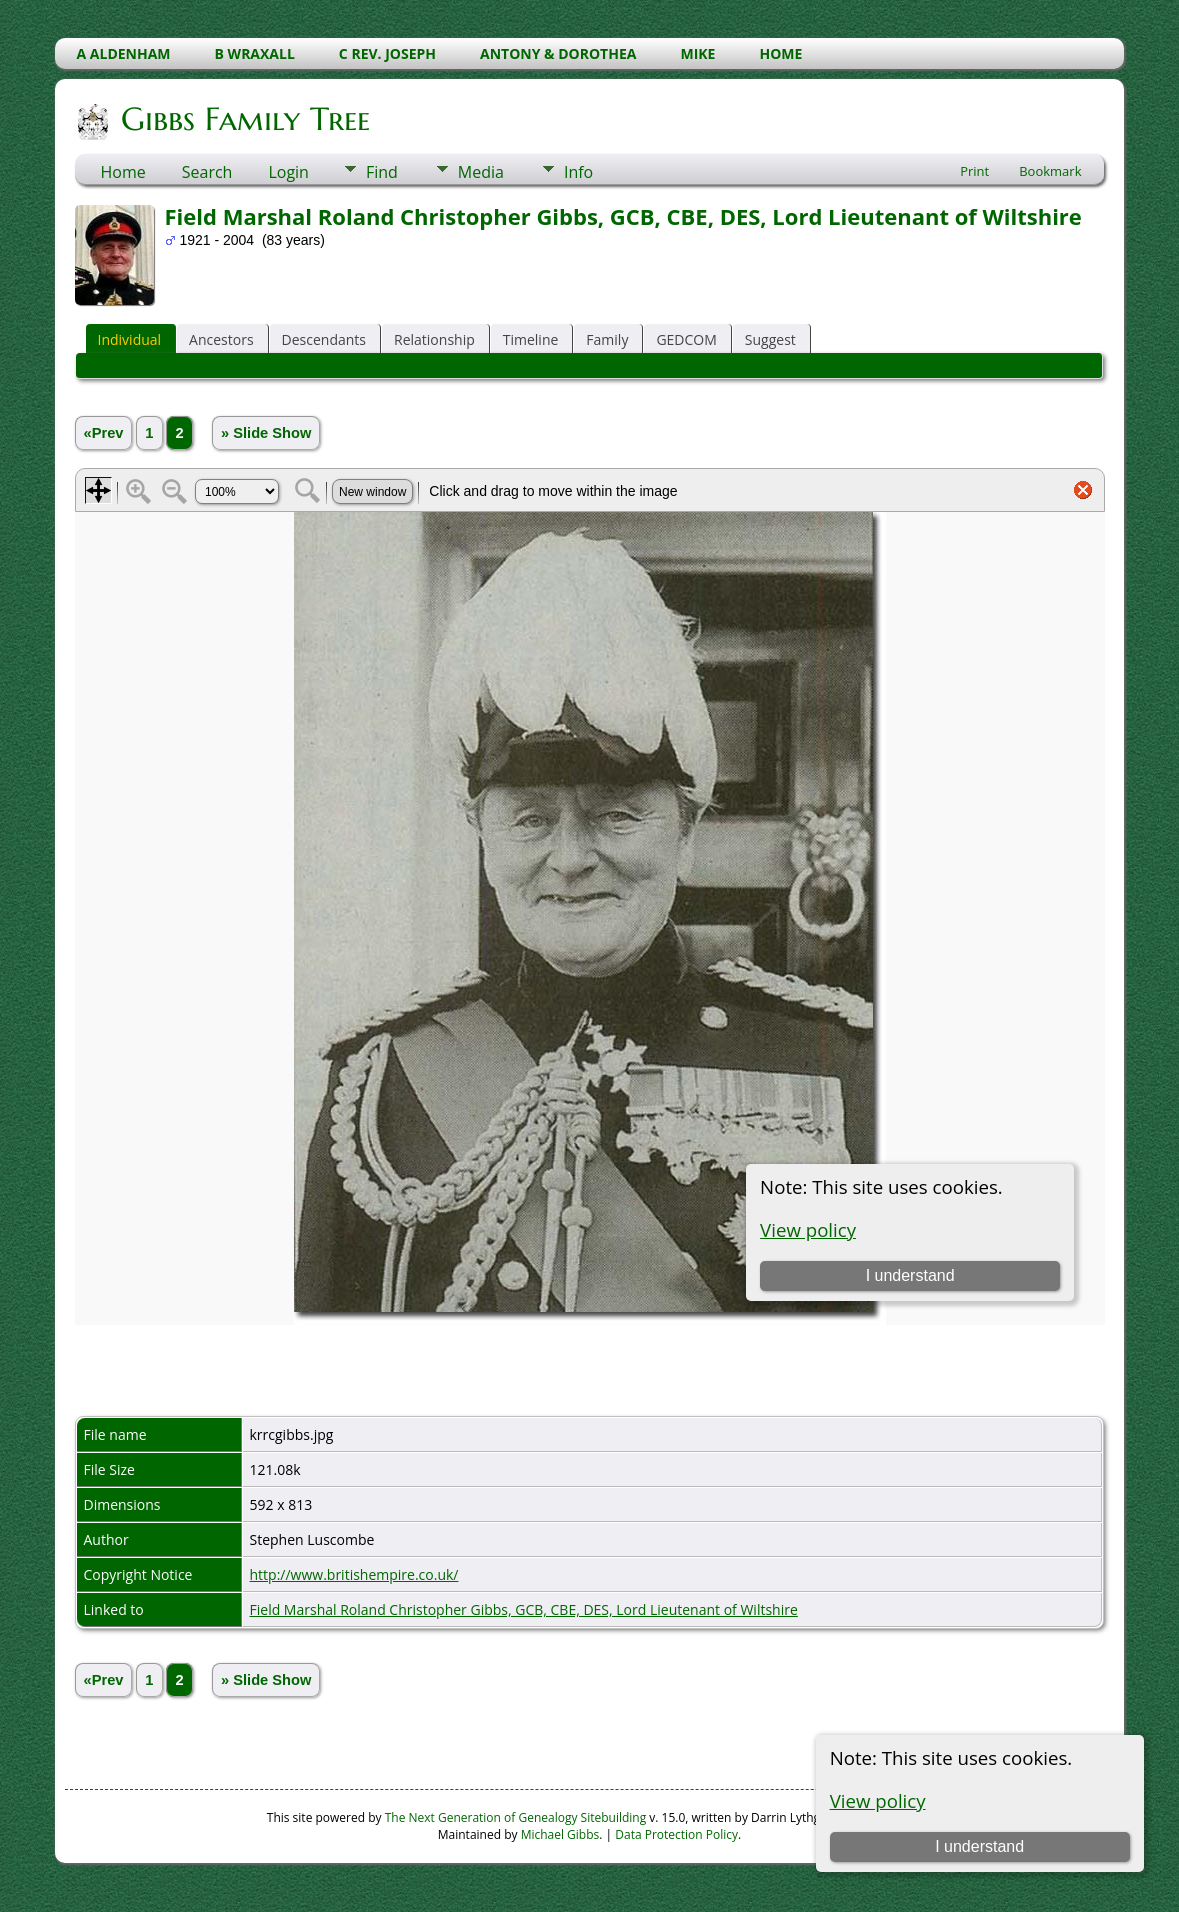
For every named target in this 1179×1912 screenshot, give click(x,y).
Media (481, 172)
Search (207, 172)
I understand (979, 1846)
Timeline (531, 339)
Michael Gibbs (560, 1834)
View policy (878, 1800)
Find (382, 172)
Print (974, 171)
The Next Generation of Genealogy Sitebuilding (516, 1817)
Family (607, 339)
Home (123, 172)
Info (578, 172)
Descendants (324, 339)
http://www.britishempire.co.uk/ (354, 1574)
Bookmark (1050, 171)
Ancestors (221, 339)
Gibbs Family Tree (244, 119)
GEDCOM (686, 339)
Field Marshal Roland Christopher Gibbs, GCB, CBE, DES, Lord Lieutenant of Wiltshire (524, 1609)
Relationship (434, 339)
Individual (130, 339)
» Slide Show (266, 433)
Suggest (770, 339)
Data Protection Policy (676, 1834)
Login (288, 172)
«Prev (104, 433)
